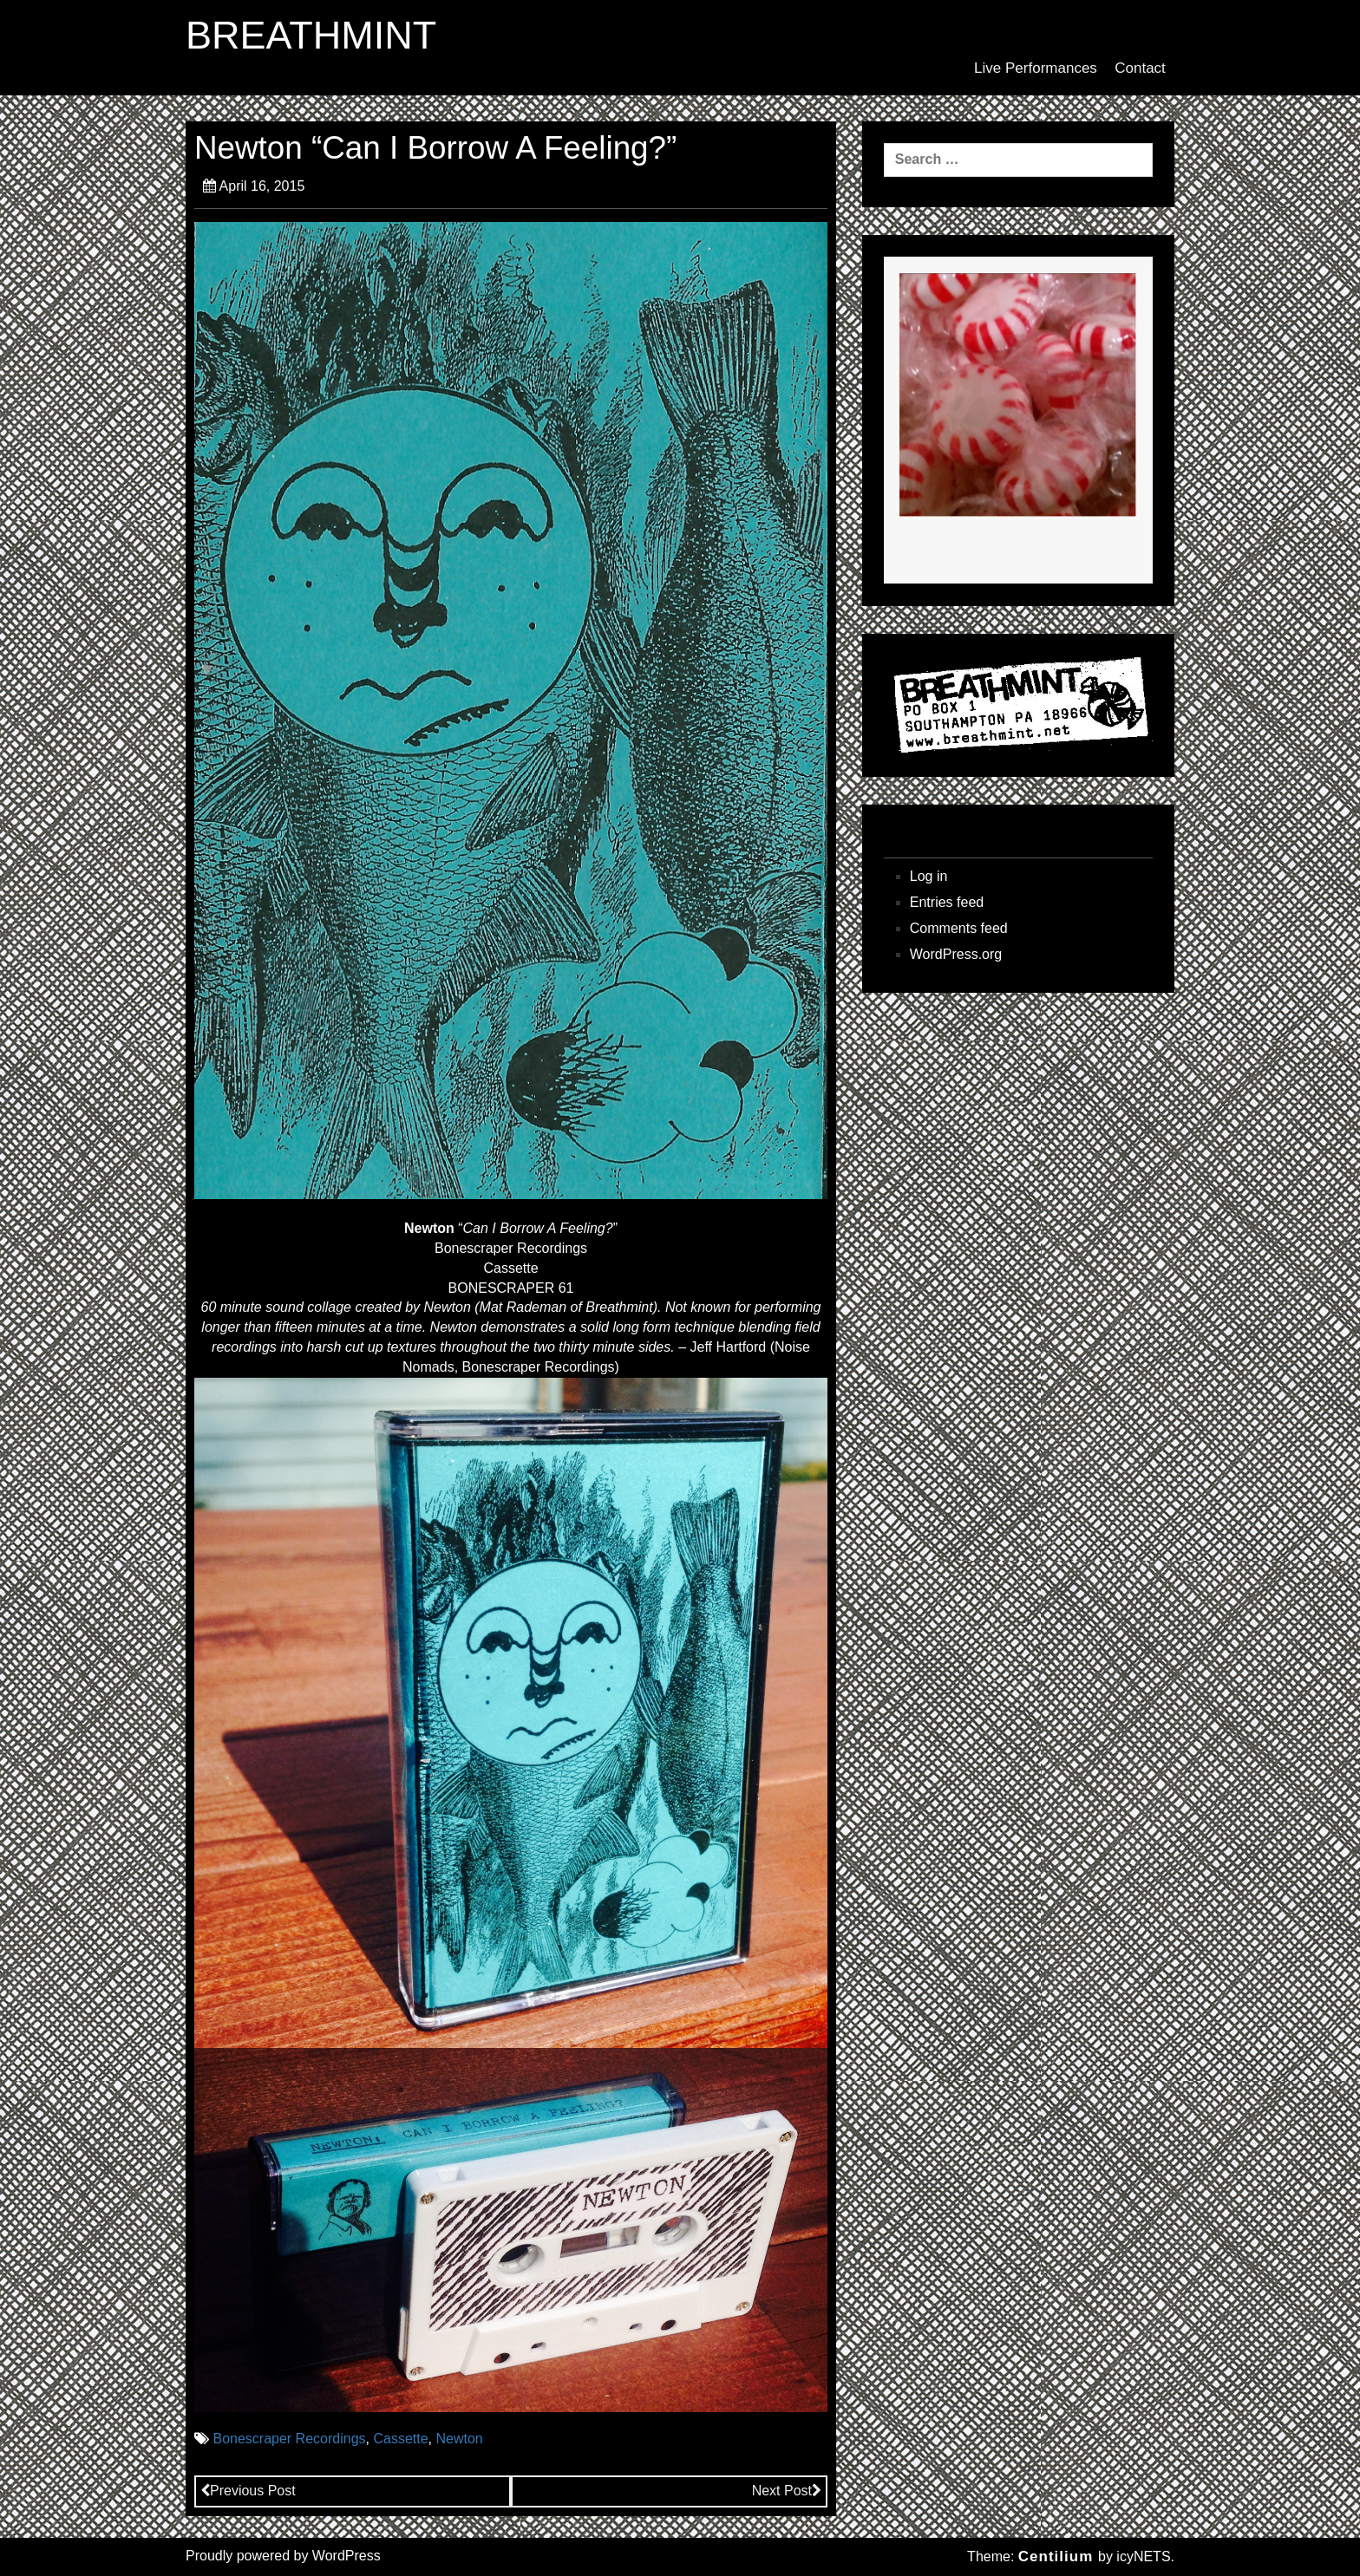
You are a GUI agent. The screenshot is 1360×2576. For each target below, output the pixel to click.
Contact (1140, 68)
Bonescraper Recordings (288, 2438)
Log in (929, 876)
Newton (458, 2438)
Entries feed (947, 902)
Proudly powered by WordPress (283, 2555)
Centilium (1055, 2556)
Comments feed (959, 928)
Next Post (786, 2490)
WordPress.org (956, 954)
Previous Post (248, 2490)
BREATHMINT (311, 35)
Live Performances (1035, 68)
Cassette (400, 2438)
